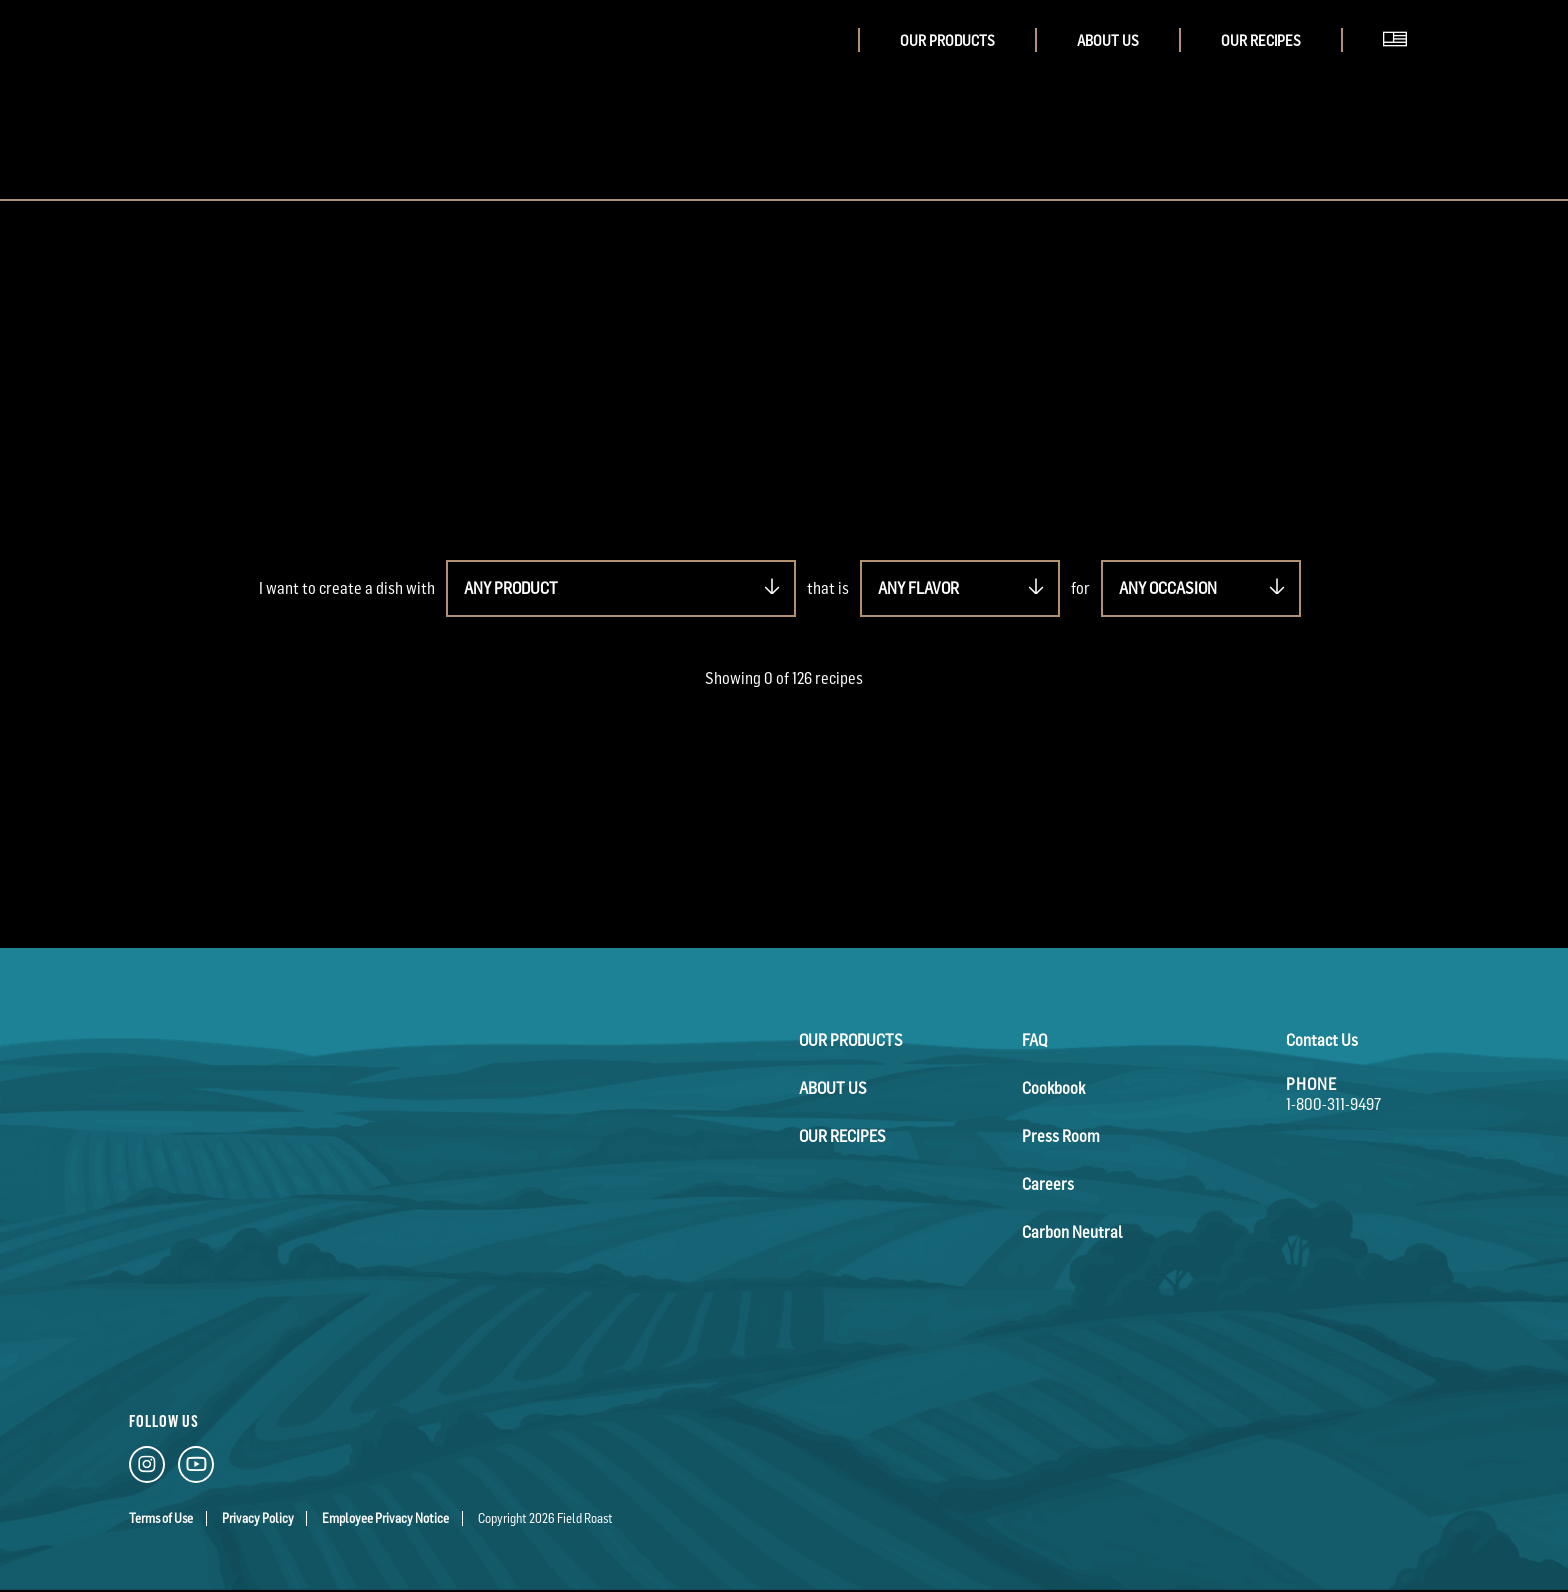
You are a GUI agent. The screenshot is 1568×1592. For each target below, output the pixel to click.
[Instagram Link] (147, 1468)
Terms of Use (161, 1518)
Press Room (1061, 1136)
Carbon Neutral (1072, 1232)
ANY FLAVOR (918, 588)
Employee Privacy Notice (385, 1518)
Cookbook (1053, 1088)
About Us (1108, 40)
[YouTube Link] (196, 1468)
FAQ (1034, 1040)
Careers (1048, 1184)
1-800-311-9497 (1333, 1104)
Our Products (947, 40)
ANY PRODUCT (511, 588)
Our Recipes (1261, 40)
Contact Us (1322, 1040)
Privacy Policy (258, 1518)
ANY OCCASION (1168, 588)
